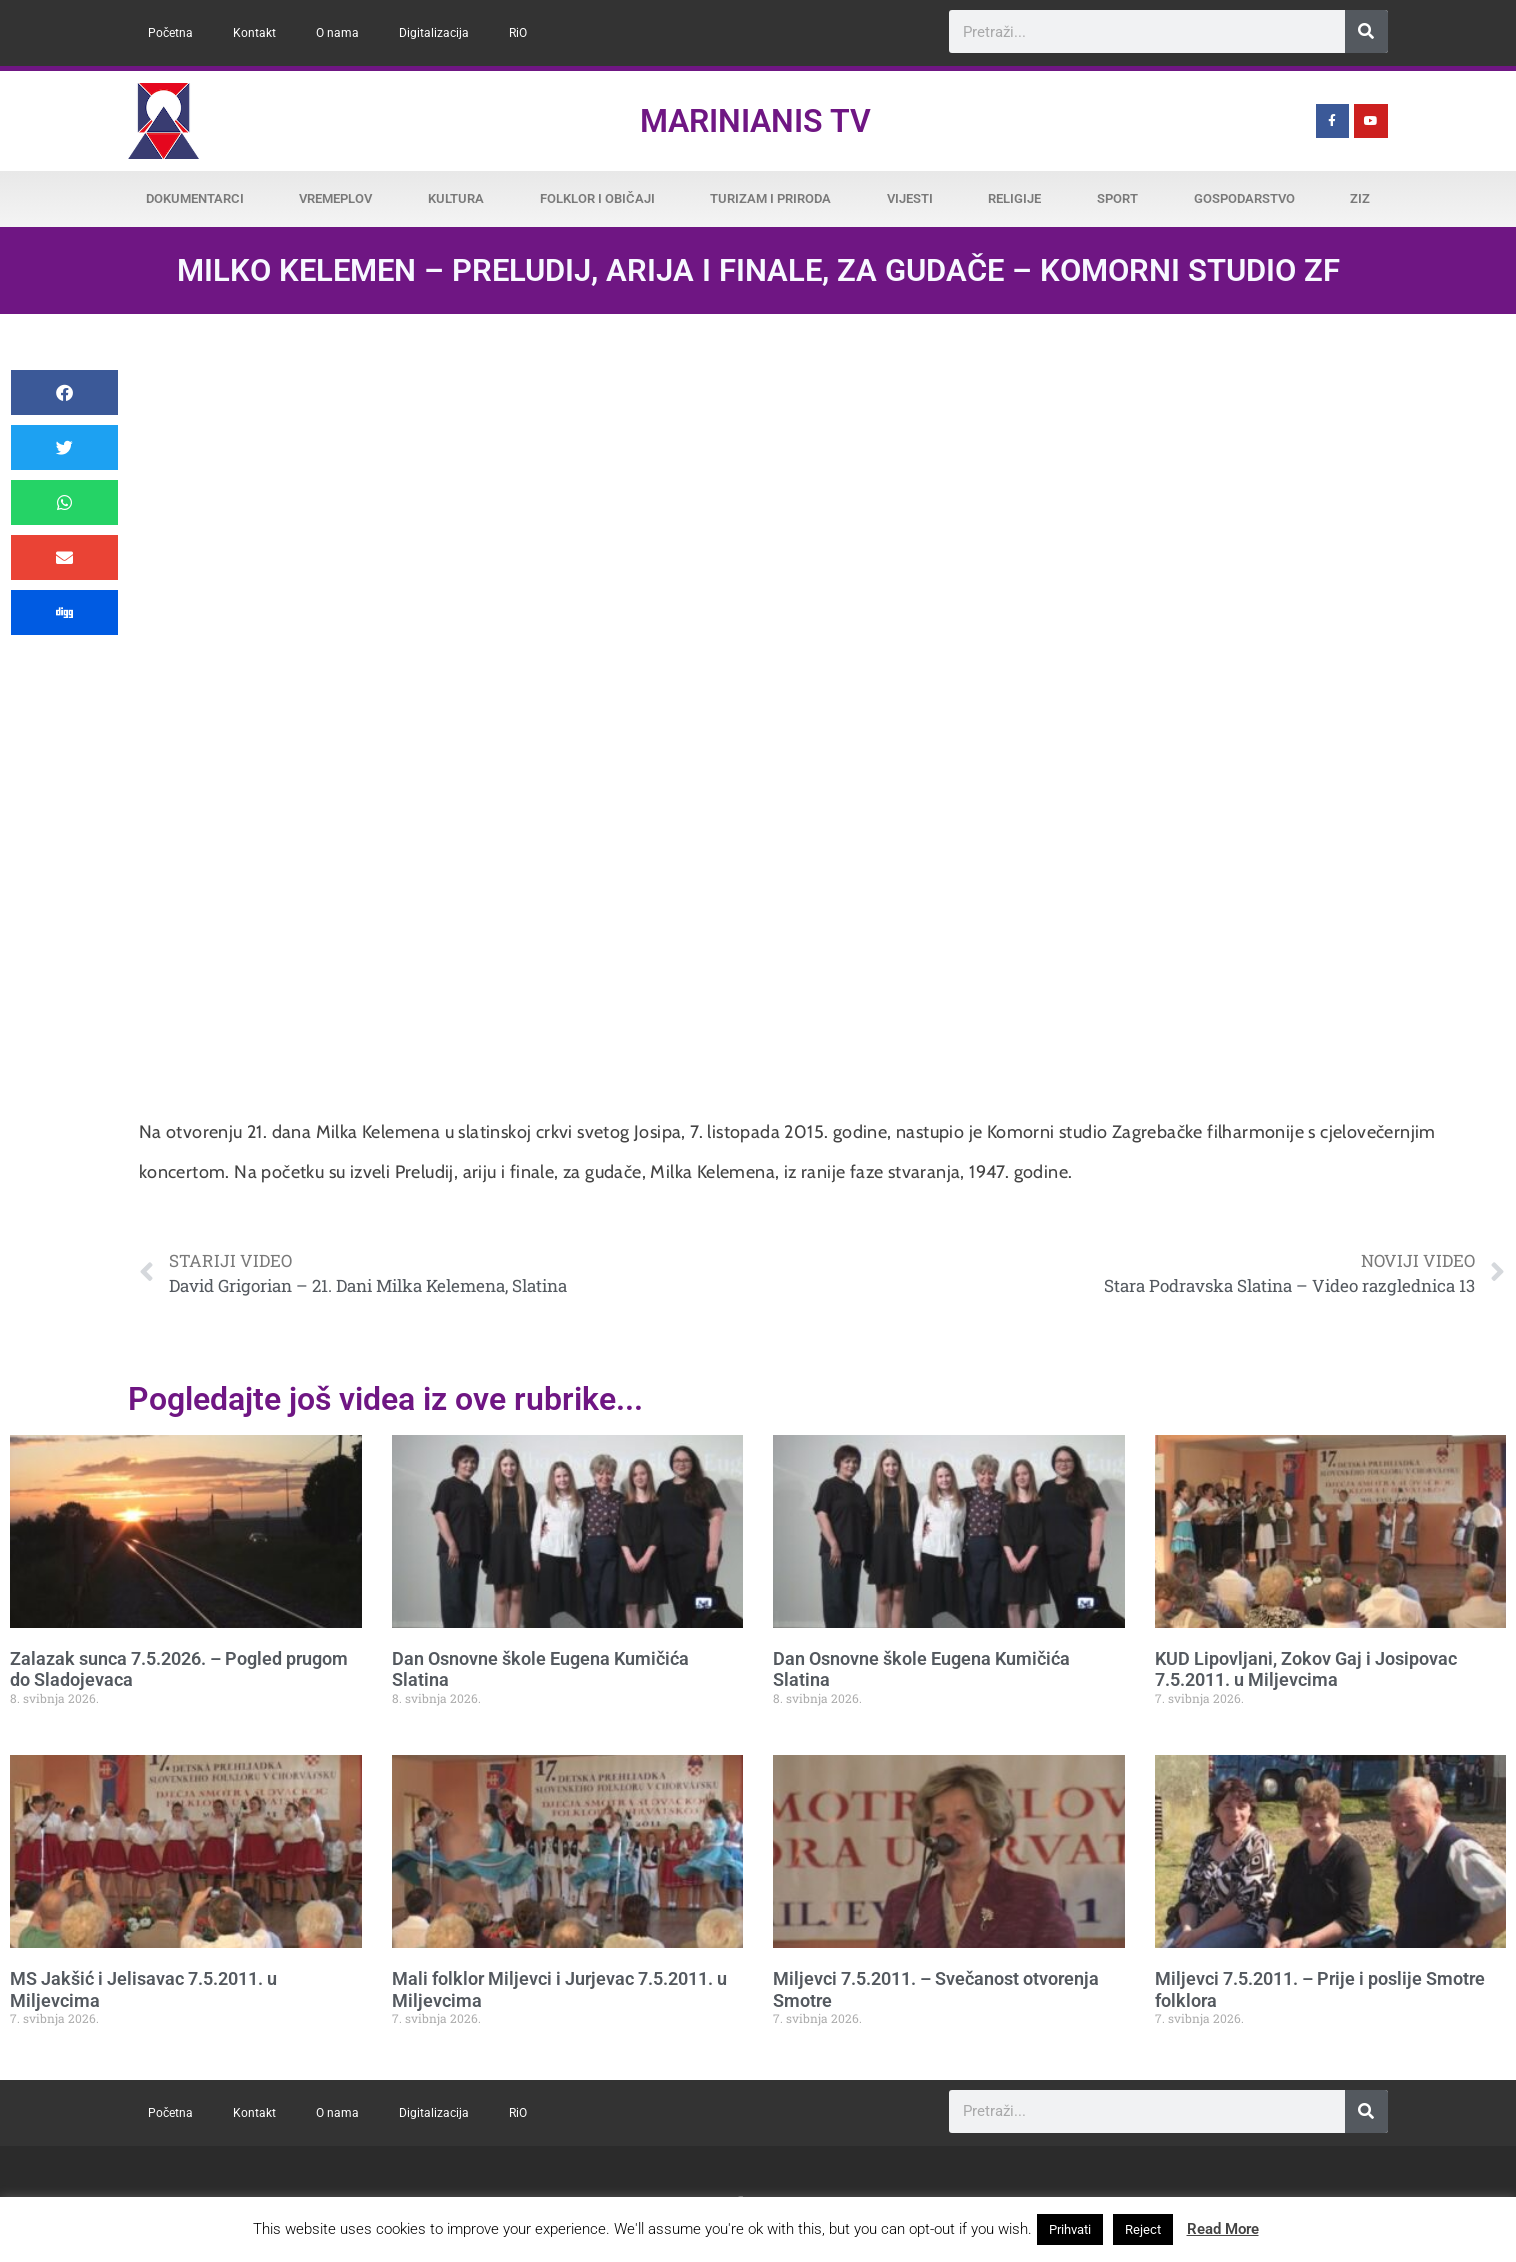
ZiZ (1360, 198)
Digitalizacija (434, 33)
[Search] (1366, 31)
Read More (1223, 2229)
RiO (518, 33)
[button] (64, 392)
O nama (337, 33)
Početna (170, 33)
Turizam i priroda (770, 198)
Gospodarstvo (1244, 198)
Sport (1117, 198)
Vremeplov (335, 198)
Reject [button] (1143, 2229)
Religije (1014, 198)
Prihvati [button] (1070, 2229)
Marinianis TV (755, 121)
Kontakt (254, 33)
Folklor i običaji (597, 198)
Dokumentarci (195, 198)
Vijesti (910, 198)
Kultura (456, 198)
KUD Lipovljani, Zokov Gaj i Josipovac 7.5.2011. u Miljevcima (1306, 1669)
